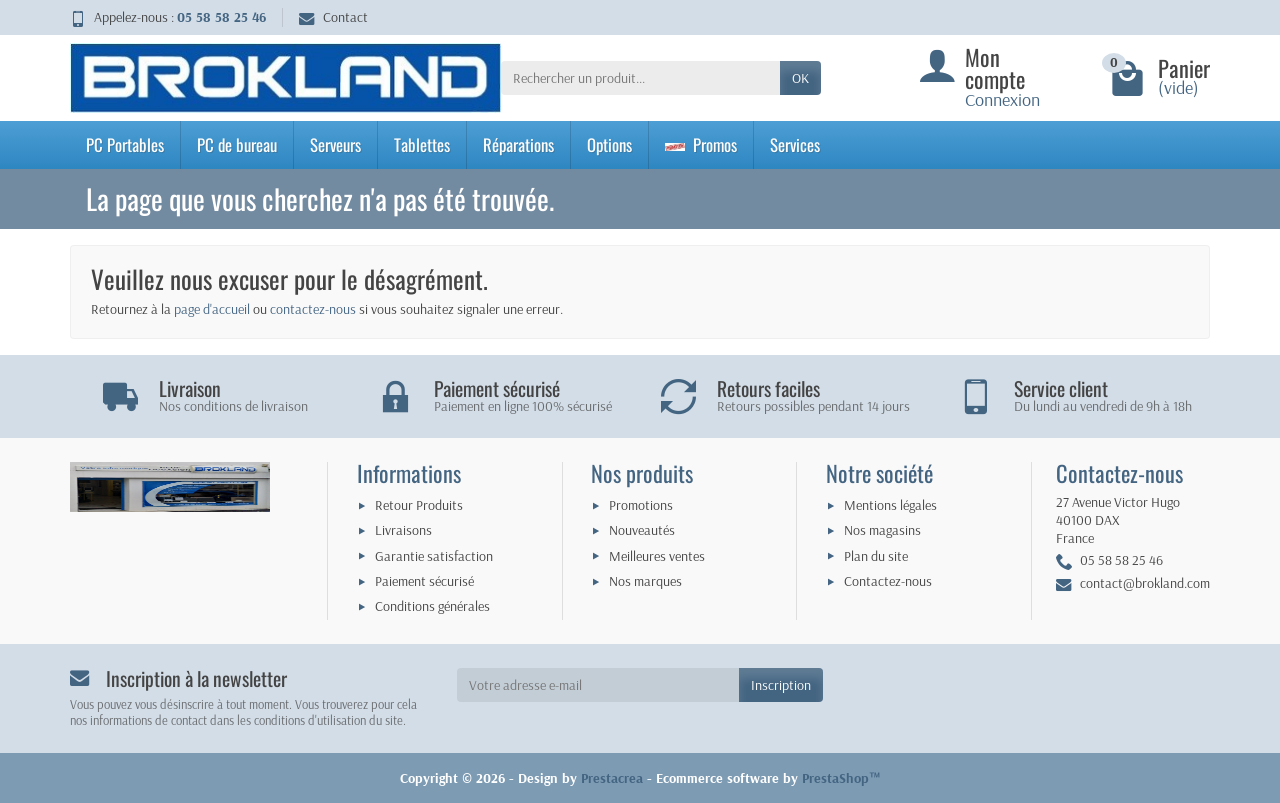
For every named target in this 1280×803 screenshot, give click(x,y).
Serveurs (335, 144)
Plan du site (876, 556)
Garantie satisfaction (434, 556)
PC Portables (125, 144)
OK (800, 78)
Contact (333, 17)
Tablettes (422, 144)
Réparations (518, 144)
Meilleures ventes (657, 556)
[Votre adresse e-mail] (598, 685)
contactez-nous (313, 309)
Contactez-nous (888, 581)
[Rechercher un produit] (640, 78)
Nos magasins (882, 530)
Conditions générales (432, 606)
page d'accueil (212, 309)
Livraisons (403, 530)
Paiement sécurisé (424, 581)
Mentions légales (890, 505)
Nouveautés (642, 530)
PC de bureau (237, 144)
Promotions (641, 505)
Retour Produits (419, 505)
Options (609, 144)
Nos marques (645, 581)
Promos (701, 144)
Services (795, 144)
